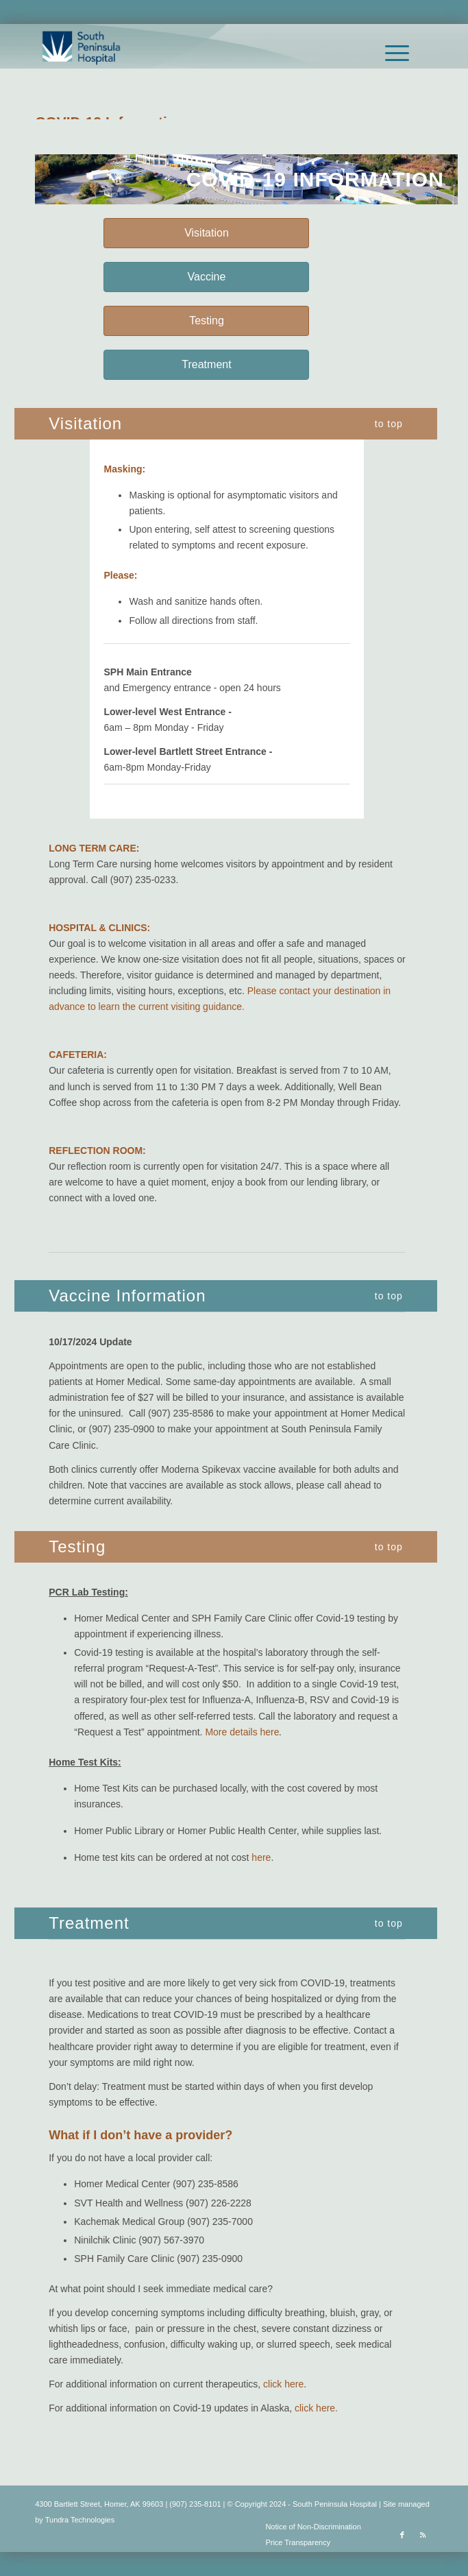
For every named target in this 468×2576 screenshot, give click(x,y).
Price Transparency (297, 2542)
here (261, 1857)
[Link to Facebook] (402, 2535)
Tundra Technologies (80, 2520)
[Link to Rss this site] (422, 2535)
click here (283, 2384)
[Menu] (390, 53)
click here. (316, 2408)
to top (389, 423)
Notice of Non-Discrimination (312, 2527)
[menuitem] (390, 53)
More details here (242, 1731)
